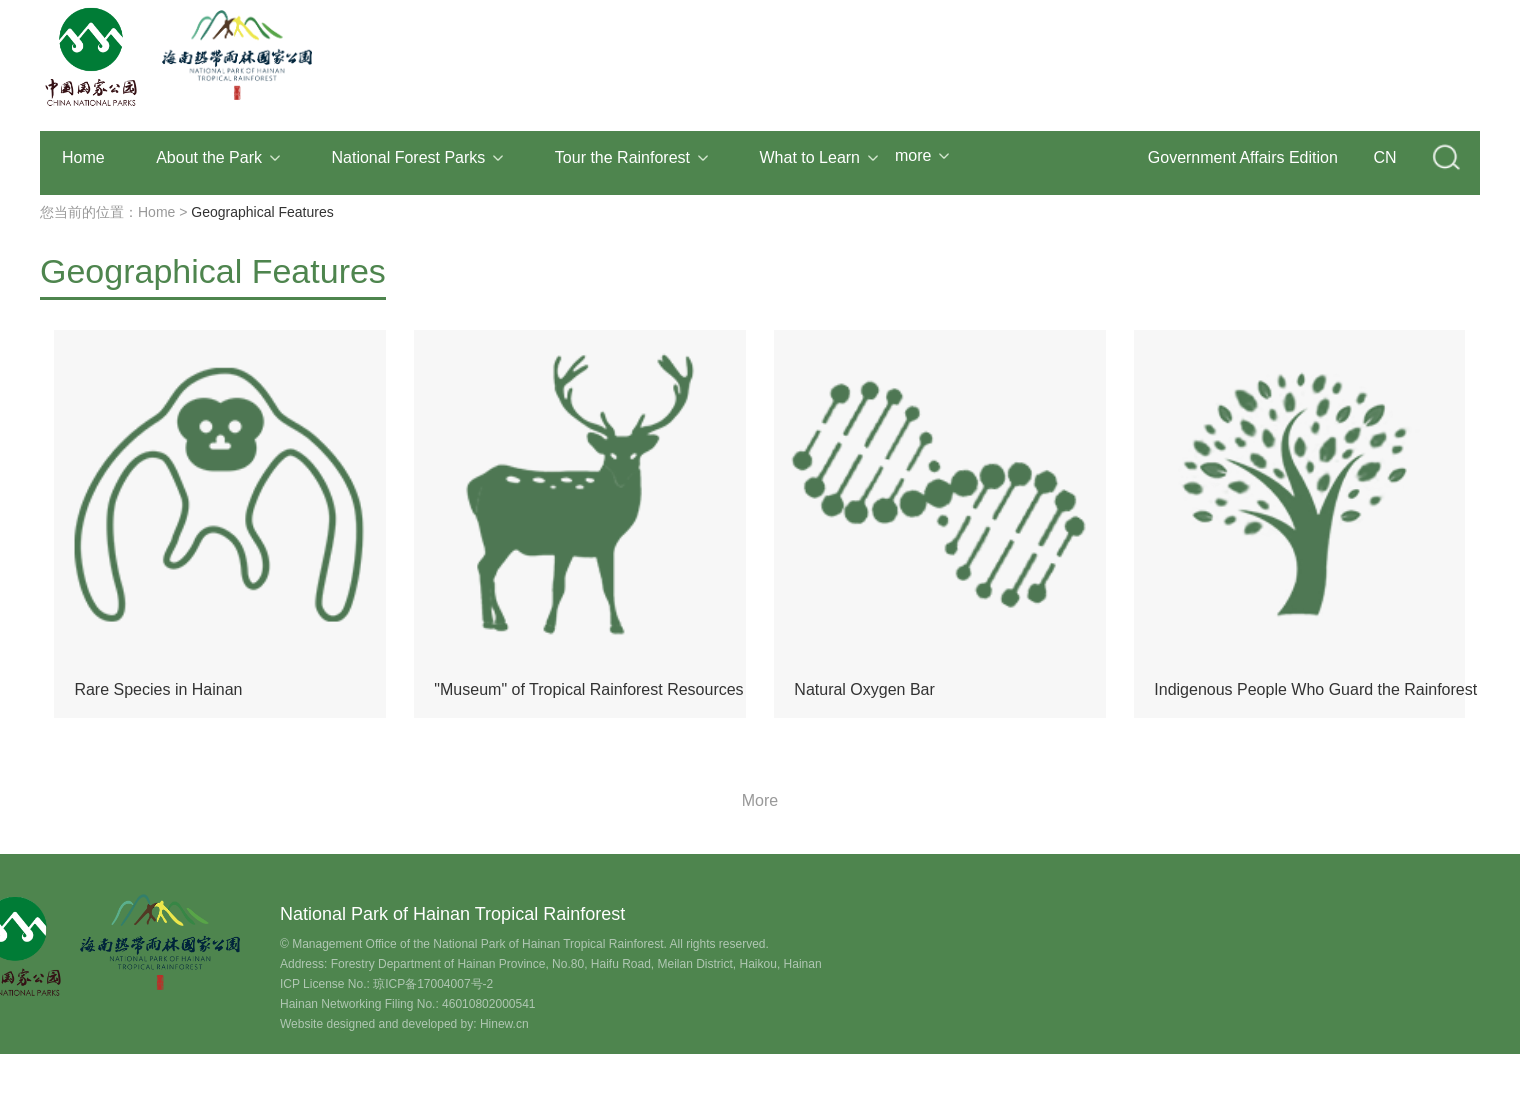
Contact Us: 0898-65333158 (151, 1067)
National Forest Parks (418, 157)
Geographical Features (262, 212)
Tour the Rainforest (631, 157)
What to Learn (819, 157)
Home (83, 157)
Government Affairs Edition (1243, 157)
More (760, 800)
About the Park (218, 157)
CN (1384, 157)
